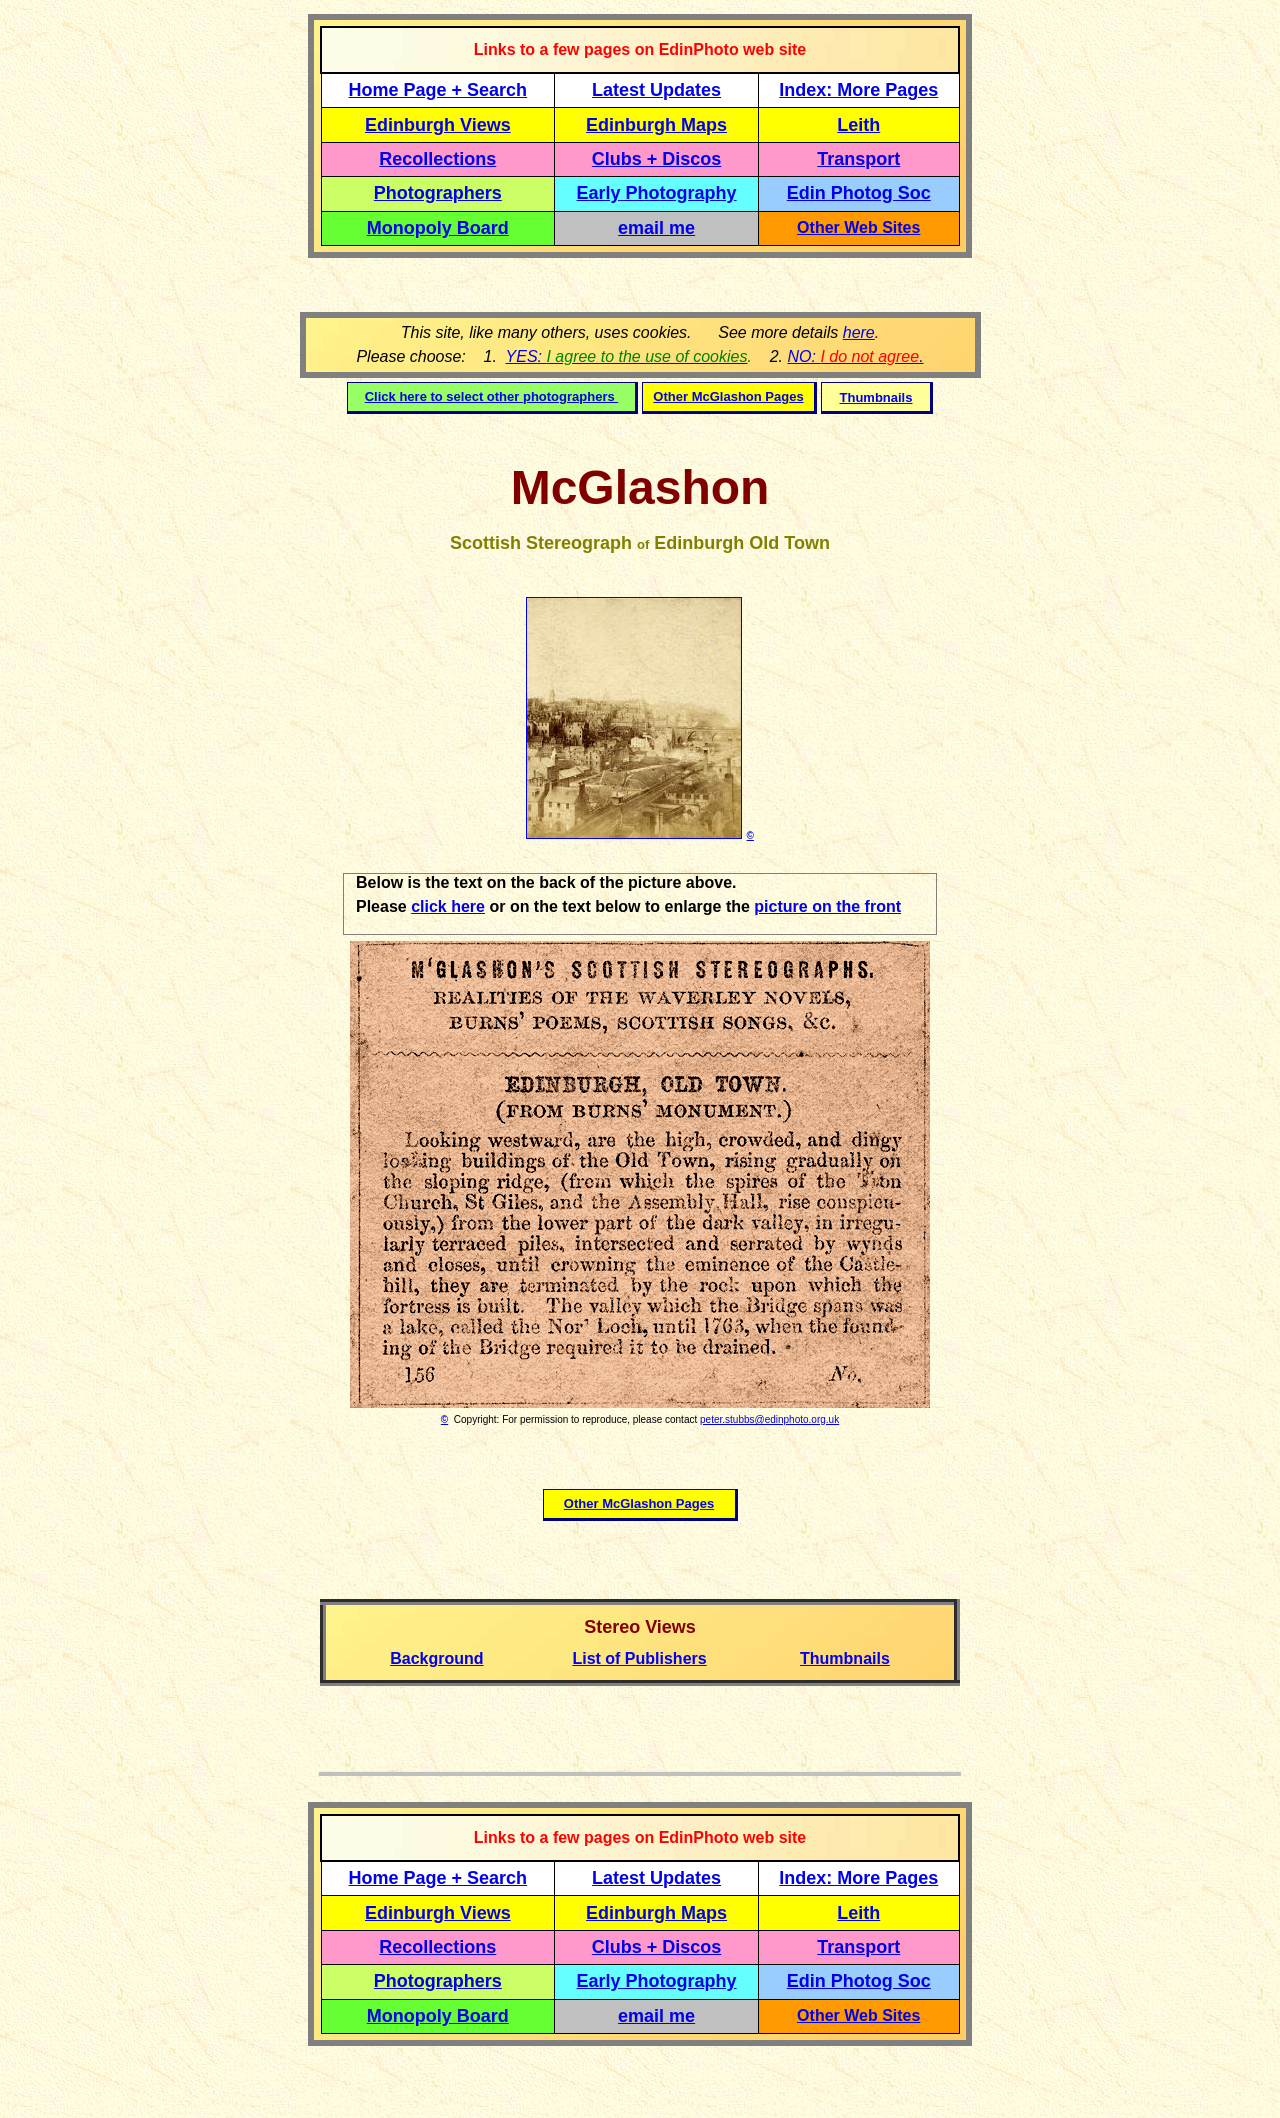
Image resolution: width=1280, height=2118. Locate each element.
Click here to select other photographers (492, 396)
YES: (627, 356)
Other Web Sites (858, 227)
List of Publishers (639, 1658)
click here (448, 906)
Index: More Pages (858, 90)
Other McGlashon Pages (728, 396)
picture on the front (827, 906)
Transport (858, 159)
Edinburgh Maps (656, 125)
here (859, 332)
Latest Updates (656, 90)
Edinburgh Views (438, 125)
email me (656, 228)
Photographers (438, 193)
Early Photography (657, 193)
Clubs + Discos (657, 159)
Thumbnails (876, 397)
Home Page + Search (438, 90)
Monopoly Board (438, 228)
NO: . (855, 356)
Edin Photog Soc (859, 193)
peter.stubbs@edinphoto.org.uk (769, 1419)
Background (436, 1658)
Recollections (437, 159)
